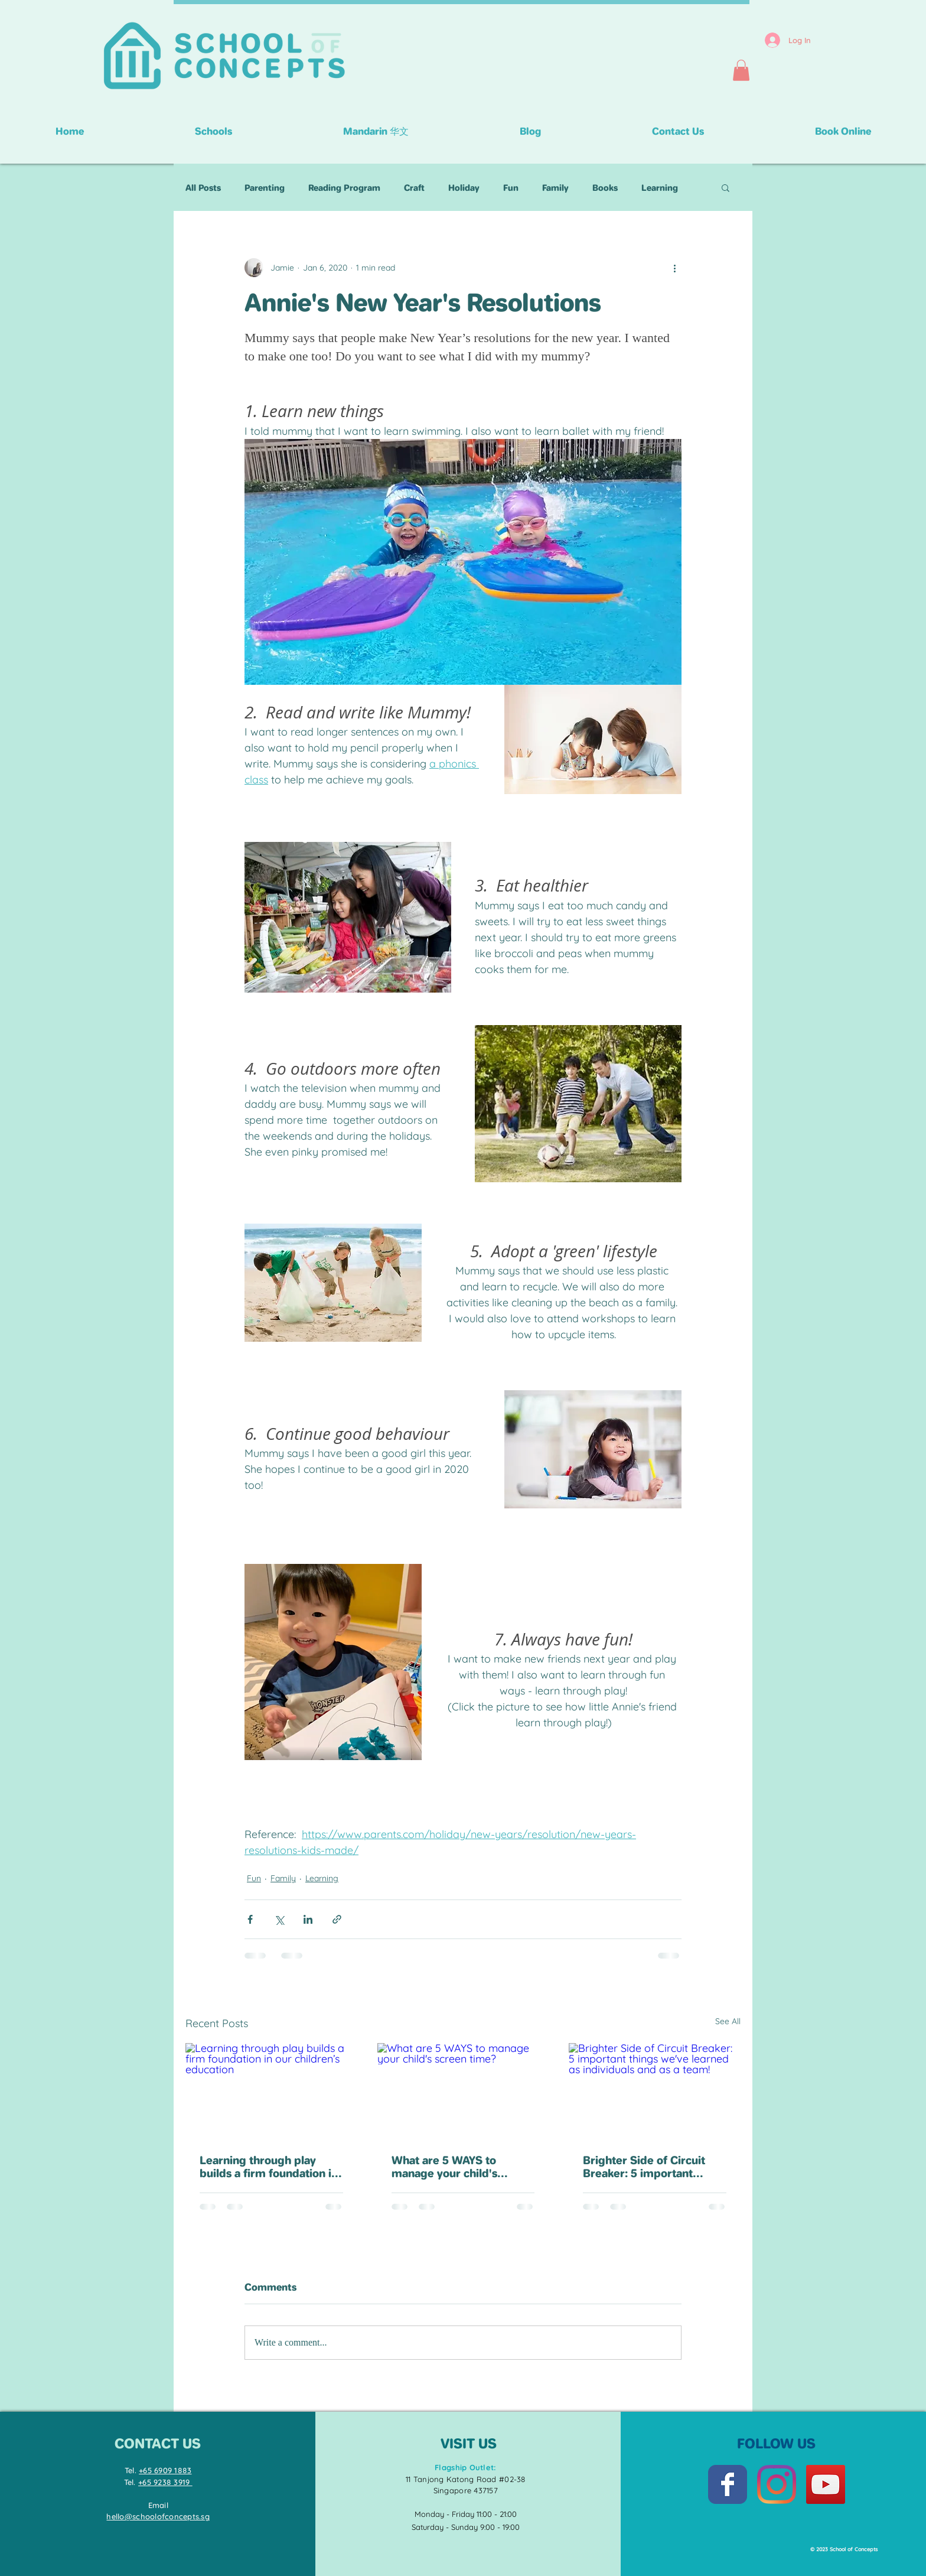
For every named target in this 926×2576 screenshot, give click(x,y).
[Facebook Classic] (727, 2484)
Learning (659, 188)
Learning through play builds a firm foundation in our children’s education (269, 2167)
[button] (741, 70)
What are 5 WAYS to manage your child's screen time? (444, 2167)
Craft (414, 188)
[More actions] (674, 268)
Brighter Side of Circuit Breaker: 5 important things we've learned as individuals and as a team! (650, 2167)
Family (555, 188)
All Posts (203, 188)
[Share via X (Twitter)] (279, 1919)
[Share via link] (337, 1919)
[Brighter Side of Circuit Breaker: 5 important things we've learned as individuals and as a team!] (655, 2091)
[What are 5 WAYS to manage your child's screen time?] (463, 2091)
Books (605, 188)
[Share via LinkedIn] (308, 1919)
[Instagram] (776, 2484)
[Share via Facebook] (250, 1919)
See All (728, 2021)
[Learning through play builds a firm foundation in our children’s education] (271, 2091)
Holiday (464, 188)
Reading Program (344, 188)
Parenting (264, 188)
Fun (511, 188)
